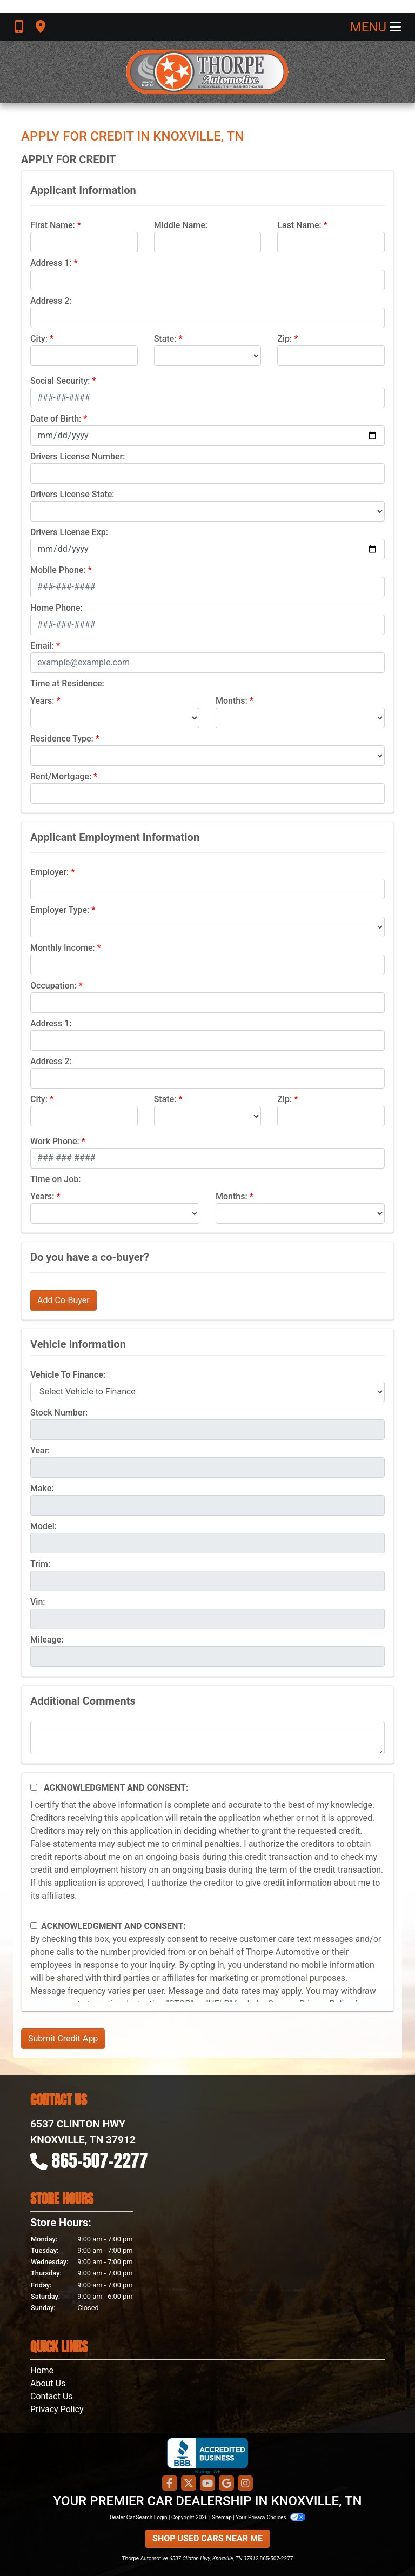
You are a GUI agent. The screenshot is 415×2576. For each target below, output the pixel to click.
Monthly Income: (62, 948)
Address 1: (50, 263)
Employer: (49, 872)
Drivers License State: (72, 494)
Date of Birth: (55, 418)
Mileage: (46, 1639)
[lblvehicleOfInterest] (207, 1392)
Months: (231, 701)
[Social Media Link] (245, 2483)
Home (41, 2370)
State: (165, 338)
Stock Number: (59, 1412)
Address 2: (50, 301)
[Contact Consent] (33, 1925)
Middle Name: (181, 225)
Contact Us (51, 2396)
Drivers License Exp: (69, 532)
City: (39, 338)
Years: (42, 701)
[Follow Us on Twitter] (188, 2483)
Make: (42, 1488)
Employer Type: (59, 910)
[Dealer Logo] (207, 72)
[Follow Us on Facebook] (169, 2483)
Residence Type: (61, 738)
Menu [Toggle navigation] (375, 27)
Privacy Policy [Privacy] (57, 2409)
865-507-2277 (100, 2160)
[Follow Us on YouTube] (207, 2483)
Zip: (284, 338)
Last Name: (299, 225)
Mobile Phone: (58, 570)
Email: (42, 645)
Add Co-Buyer (63, 1300)
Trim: (40, 1564)
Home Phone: (56, 608)
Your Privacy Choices (270, 2517)
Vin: (37, 1602)
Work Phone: (54, 1141)
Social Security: (60, 381)
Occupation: (53, 985)
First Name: (52, 225)
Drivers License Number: (77, 456)
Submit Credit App (63, 2038)
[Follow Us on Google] (226, 2483)
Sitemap (222, 2517)
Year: (40, 1450)
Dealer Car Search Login (139, 2517)
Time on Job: (55, 1179)
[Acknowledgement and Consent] (33, 1787)
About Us (47, 2383)
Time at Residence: (67, 683)
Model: (43, 1526)
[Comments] (207, 1737)
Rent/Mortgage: (60, 776)
